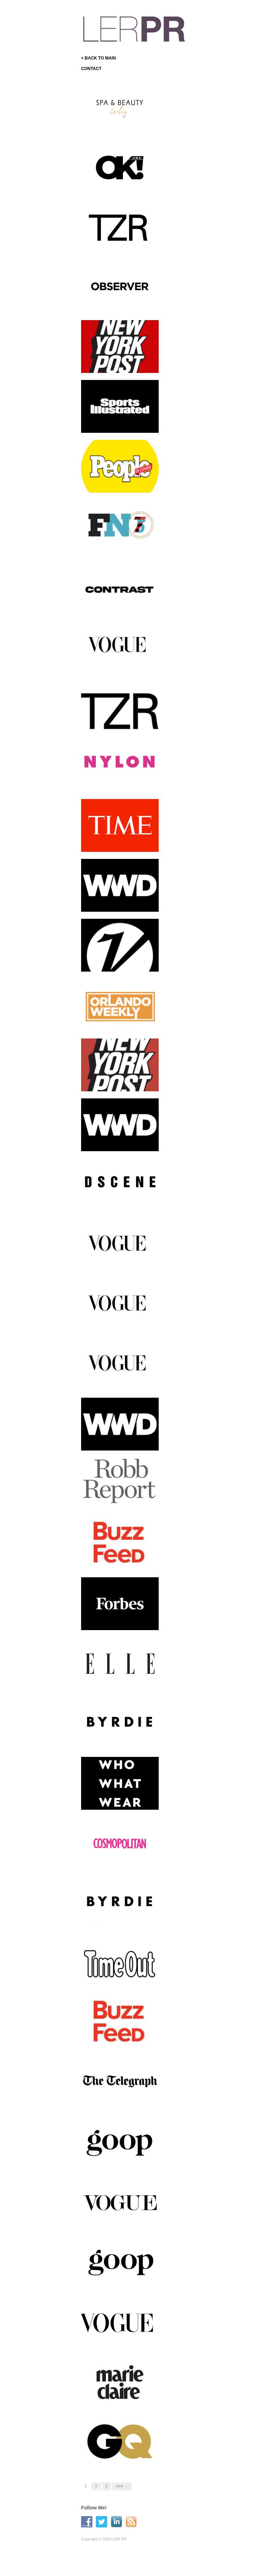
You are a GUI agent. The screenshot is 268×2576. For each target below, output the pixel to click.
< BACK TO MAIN (98, 58)
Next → (122, 2486)
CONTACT (91, 69)
